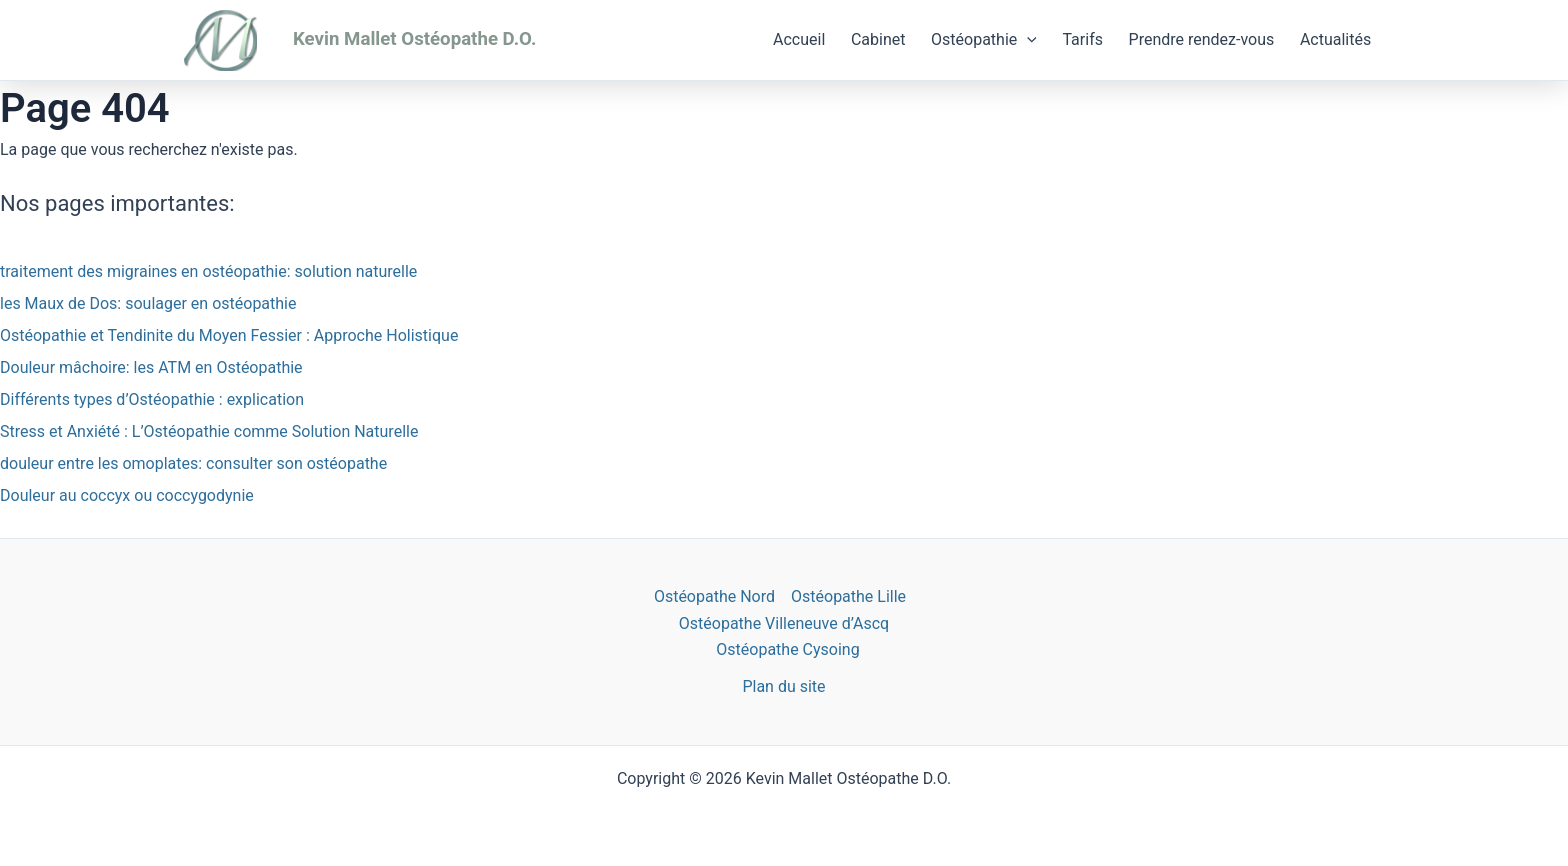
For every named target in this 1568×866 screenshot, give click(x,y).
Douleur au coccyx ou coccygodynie (127, 495)
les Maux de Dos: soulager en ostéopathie (148, 303)
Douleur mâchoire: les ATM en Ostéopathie (151, 367)
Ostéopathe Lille (848, 596)
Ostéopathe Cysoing (787, 649)
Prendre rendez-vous (1202, 39)
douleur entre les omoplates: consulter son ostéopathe (193, 463)
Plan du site (783, 686)
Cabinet (878, 39)
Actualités (1335, 39)
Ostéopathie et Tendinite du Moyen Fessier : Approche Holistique (229, 335)
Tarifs (1082, 39)
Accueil (799, 39)
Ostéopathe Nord (714, 596)
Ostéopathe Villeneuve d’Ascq (784, 623)
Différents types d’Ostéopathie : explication (152, 399)
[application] (1027, 40)
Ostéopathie (984, 40)
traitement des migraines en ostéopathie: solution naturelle (208, 271)
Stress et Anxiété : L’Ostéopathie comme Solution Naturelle (209, 431)
